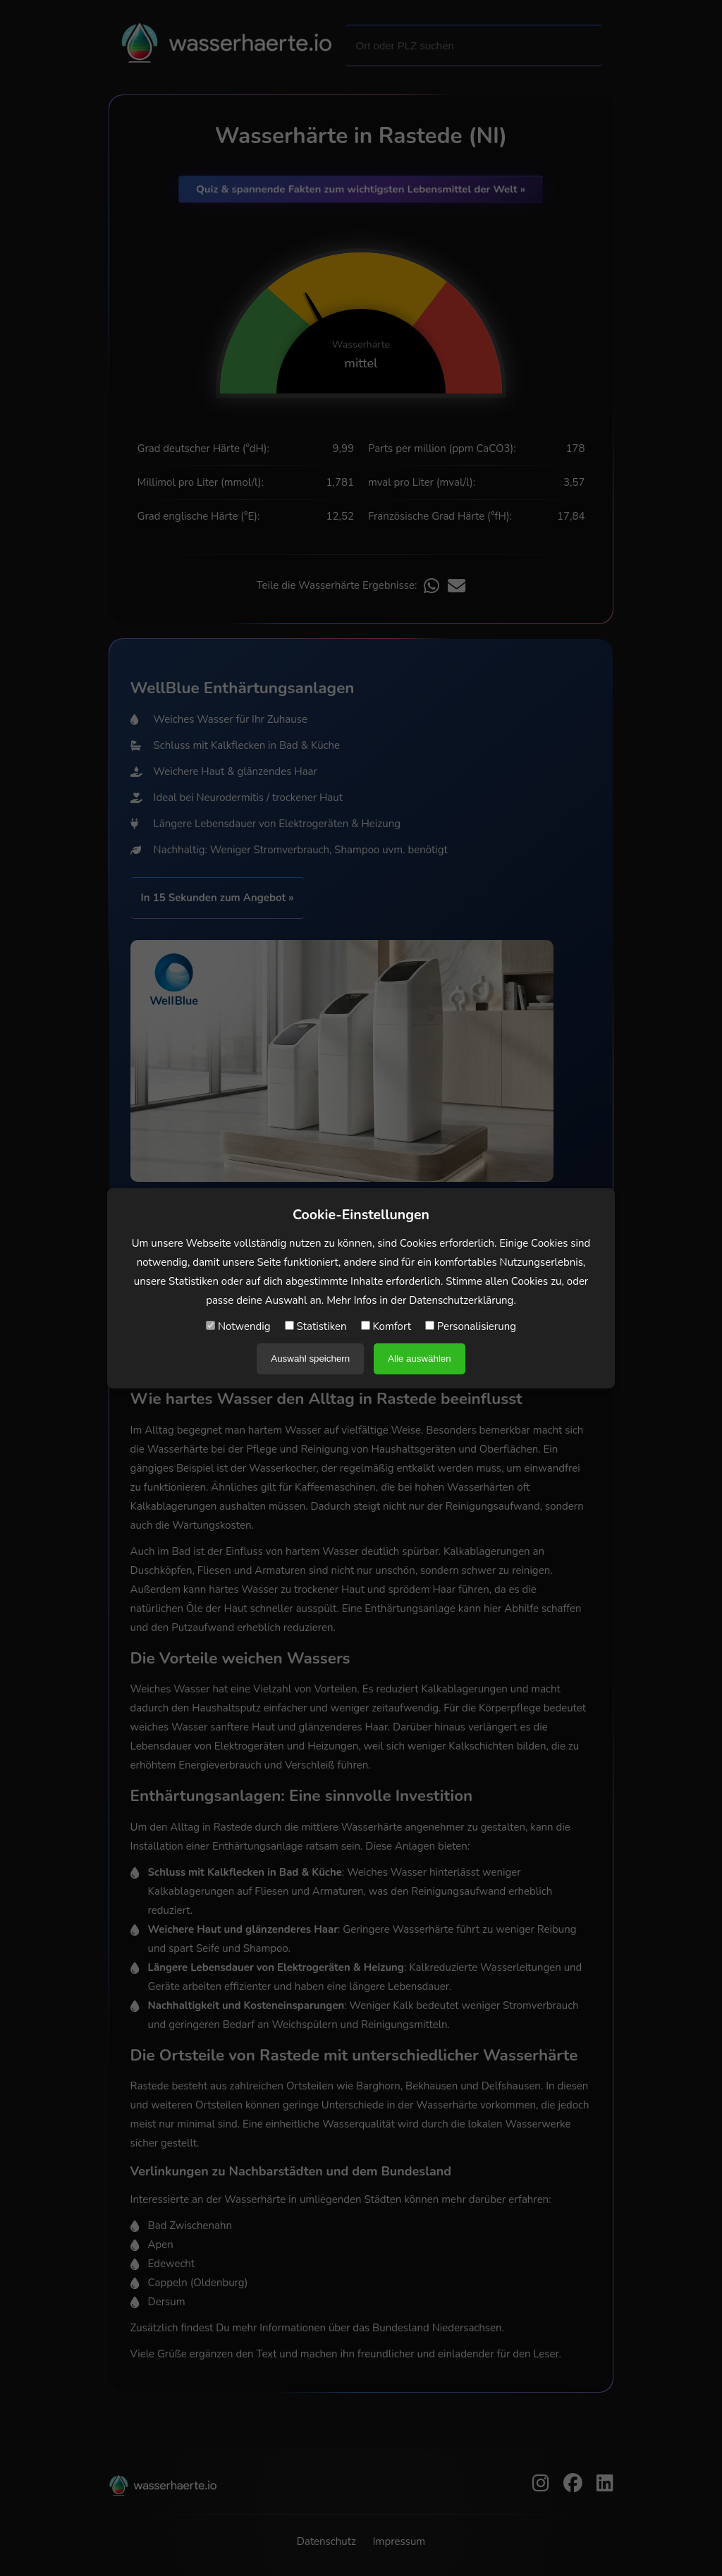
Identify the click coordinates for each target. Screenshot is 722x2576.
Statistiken (316, 1326)
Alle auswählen (419, 1358)
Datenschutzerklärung (461, 1300)
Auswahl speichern (310, 1358)
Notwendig (238, 1326)
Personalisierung (470, 1326)
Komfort (386, 1326)
